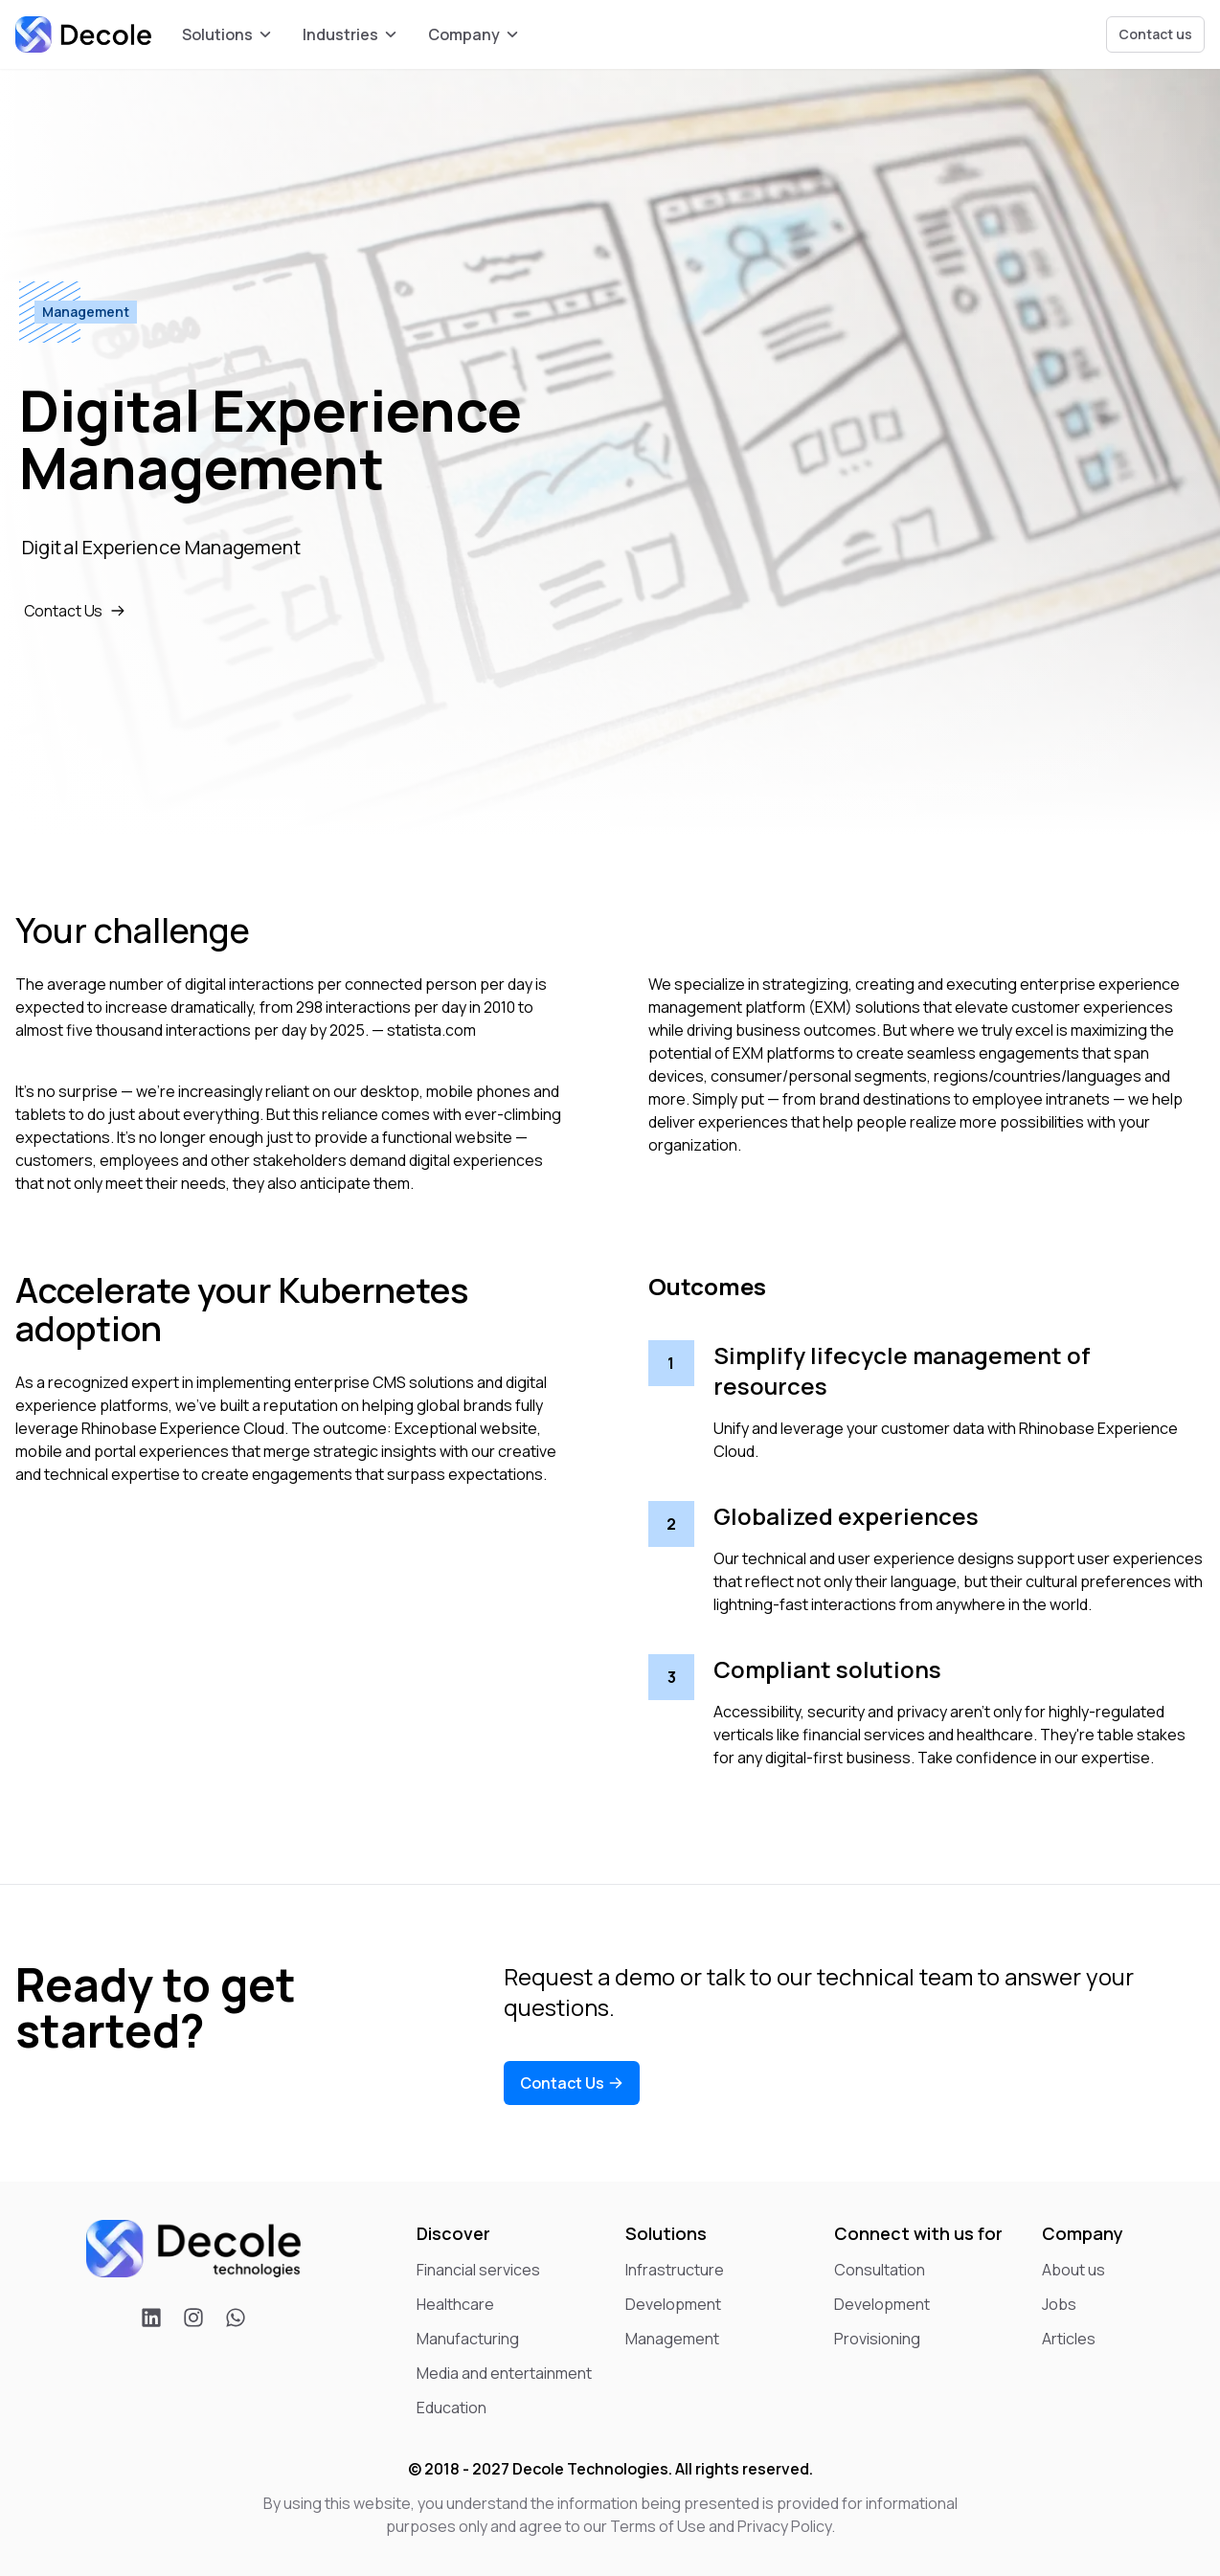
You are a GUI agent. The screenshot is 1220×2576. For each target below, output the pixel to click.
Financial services (478, 2269)
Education (451, 2407)
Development (673, 2304)
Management (672, 2338)
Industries (350, 34)
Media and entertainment (504, 2373)
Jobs (1059, 2304)
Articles (1069, 2338)
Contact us (1155, 34)
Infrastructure (674, 2269)
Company (473, 34)
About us (1073, 2269)
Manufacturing (468, 2338)
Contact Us (78, 610)
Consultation (879, 2269)
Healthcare (455, 2304)
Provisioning (877, 2338)
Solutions (227, 34)
